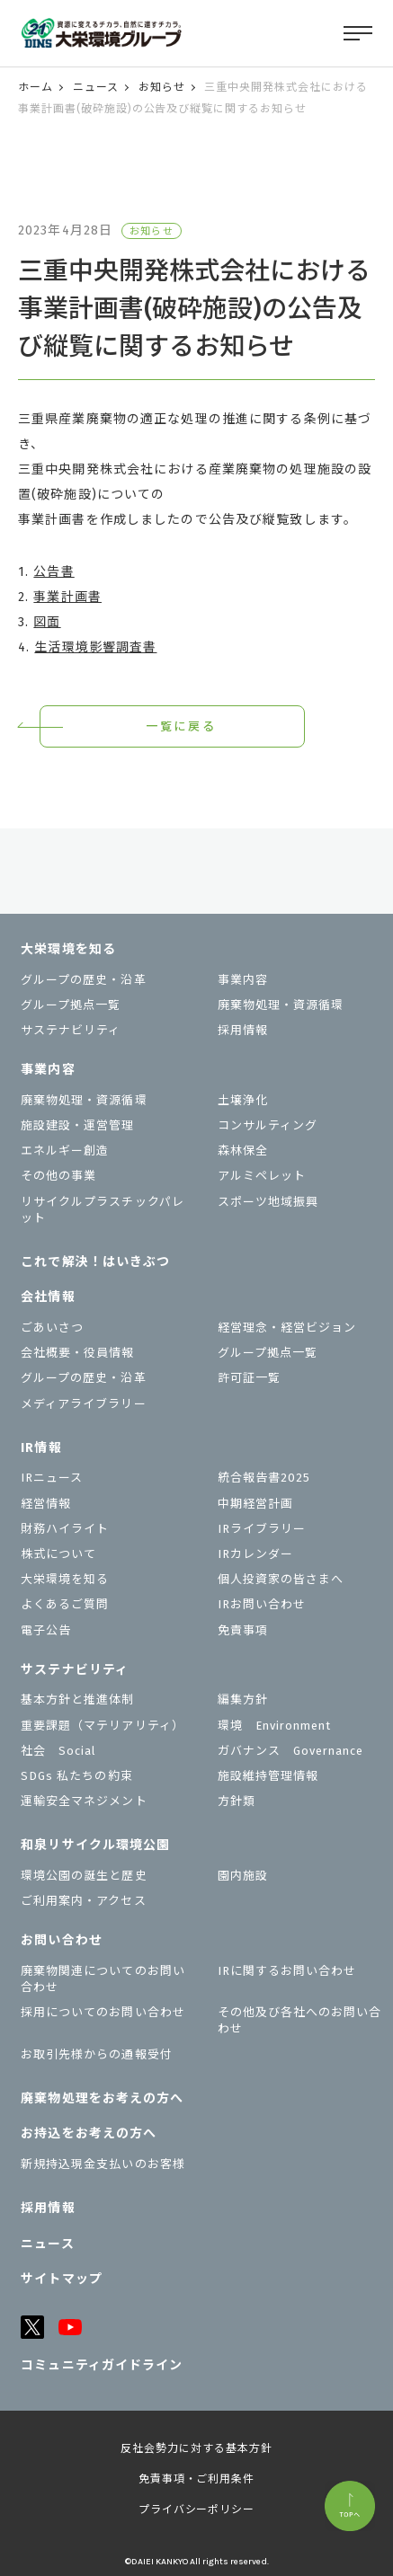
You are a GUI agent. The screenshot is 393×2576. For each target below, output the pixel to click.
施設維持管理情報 (268, 1776)
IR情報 (41, 1448)
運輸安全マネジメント (84, 1801)
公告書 (53, 572)
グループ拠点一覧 (71, 1005)
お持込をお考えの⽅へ (88, 2133)
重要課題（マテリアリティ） (102, 1725)
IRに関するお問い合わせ (287, 1971)
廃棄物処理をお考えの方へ (102, 2098)
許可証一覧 (249, 1378)
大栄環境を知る (68, 949)
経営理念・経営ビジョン (287, 1327)
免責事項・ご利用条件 (196, 2479)
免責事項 (243, 1630)
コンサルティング (267, 1125)
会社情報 (48, 1297)
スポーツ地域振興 (268, 1201)
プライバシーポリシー (196, 2509)
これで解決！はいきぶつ (95, 1262)
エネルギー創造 (65, 1150)
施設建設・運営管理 (77, 1125)
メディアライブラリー (83, 1404)
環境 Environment (275, 1725)
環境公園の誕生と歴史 (84, 1875)
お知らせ (161, 87)
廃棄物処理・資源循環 (281, 1005)
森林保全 (243, 1150)
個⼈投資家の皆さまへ (281, 1579)
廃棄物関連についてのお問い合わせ (103, 1979)
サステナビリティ (71, 1030)
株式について (58, 1554)
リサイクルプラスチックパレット (102, 1210)
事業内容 (243, 980)
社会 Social (58, 1750)
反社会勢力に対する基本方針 (196, 2448)
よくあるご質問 (65, 1604)
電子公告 (46, 1630)
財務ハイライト (65, 1529)
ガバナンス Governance (291, 1750)
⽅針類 (236, 1801)
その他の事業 (58, 1175)
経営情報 (46, 1503)
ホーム (35, 87)
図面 (46, 622)
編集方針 (243, 1699)
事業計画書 (67, 597)
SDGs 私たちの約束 (76, 1776)
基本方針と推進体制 (77, 1699)
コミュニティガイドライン (102, 2365)
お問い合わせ (62, 1940)
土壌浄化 (243, 1100)
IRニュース (52, 1477)
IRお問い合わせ (262, 1604)
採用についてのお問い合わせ (103, 2012)
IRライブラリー (262, 1529)
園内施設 (243, 1875)
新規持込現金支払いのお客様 (103, 2164)
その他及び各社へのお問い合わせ (300, 2020)
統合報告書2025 (264, 1477)
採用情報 (243, 1030)
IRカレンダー (255, 1554)
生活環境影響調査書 (95, 647)
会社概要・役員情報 (77, 1352)
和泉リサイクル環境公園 (95, 1845)
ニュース (96, 87)
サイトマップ (62, 2279)
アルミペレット (262, 1175)
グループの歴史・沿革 (83, 980)
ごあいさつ (52, 1327)
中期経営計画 (255, 1503)
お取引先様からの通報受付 (96, 2054)
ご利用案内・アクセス (83, 1901)
